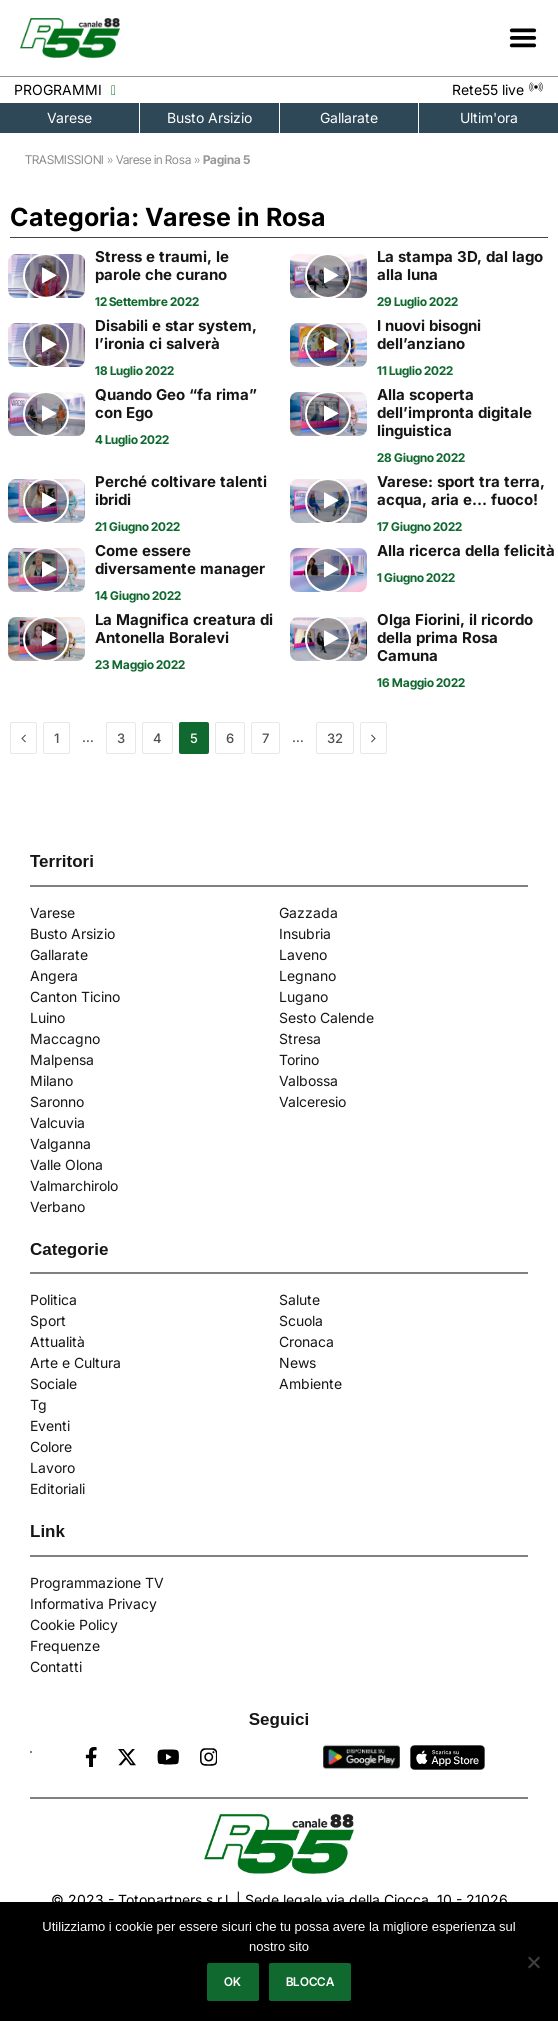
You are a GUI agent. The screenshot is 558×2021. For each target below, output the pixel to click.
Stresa (300, 1038)
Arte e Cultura (75, 1362)
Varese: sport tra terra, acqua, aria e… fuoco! (461, 491)
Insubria (305, 933)
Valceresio (312, 1101)
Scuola (301, 1320)
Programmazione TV (97, 1582)
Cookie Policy (74, 1624)
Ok (233, 1981)
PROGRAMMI (65, 89)
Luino (47, 1017)
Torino (299, 1059)
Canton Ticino (75, 996)
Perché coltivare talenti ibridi (181, 491)
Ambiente (310, 1383)
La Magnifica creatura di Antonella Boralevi (184, 629)
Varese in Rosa (153, 159)
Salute (299, 1299)
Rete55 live (498, 89)
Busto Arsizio (209, 117)
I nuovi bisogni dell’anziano (429, 335)
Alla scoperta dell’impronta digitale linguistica (454, 413)
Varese (69, 117)
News (297, 1362)
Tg (38, 1404)
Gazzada (308, 912)
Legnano (307, 975)
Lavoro (52, 1467)
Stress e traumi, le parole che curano (162, 266)
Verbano (57, 1206)
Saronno (57, 1101)
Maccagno (65, 1038)
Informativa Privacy (93, 1603)
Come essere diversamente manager (180, 560)
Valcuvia (57, 1122)
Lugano (303, 996)
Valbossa (308, 1080)
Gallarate (349, 117)
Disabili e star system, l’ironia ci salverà (176, 335)
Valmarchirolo (74, 1185)
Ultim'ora (489, 117)
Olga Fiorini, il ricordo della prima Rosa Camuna (455, 638)
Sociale (53, 1383)
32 (335, 738)
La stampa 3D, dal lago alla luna (460, 266)
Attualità (57, 1341)
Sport (48, 1320)
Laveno (303, 954)
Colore (51, 1446)
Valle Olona (66, 1164)
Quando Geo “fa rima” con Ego (176, 404)
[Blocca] (533, 1962)
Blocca (310, 1981)
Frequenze (65, 1645)
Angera (54, 975)
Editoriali (57, 1488)
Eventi (50, 1425)
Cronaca (306, 1341)
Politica (53, 1299)
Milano (51, 1080)
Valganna (60, 1143)
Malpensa (62, 1059)
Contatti (56, 1666)
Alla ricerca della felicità (466, 551)
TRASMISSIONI (64, 159)
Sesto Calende (326, 1017)
